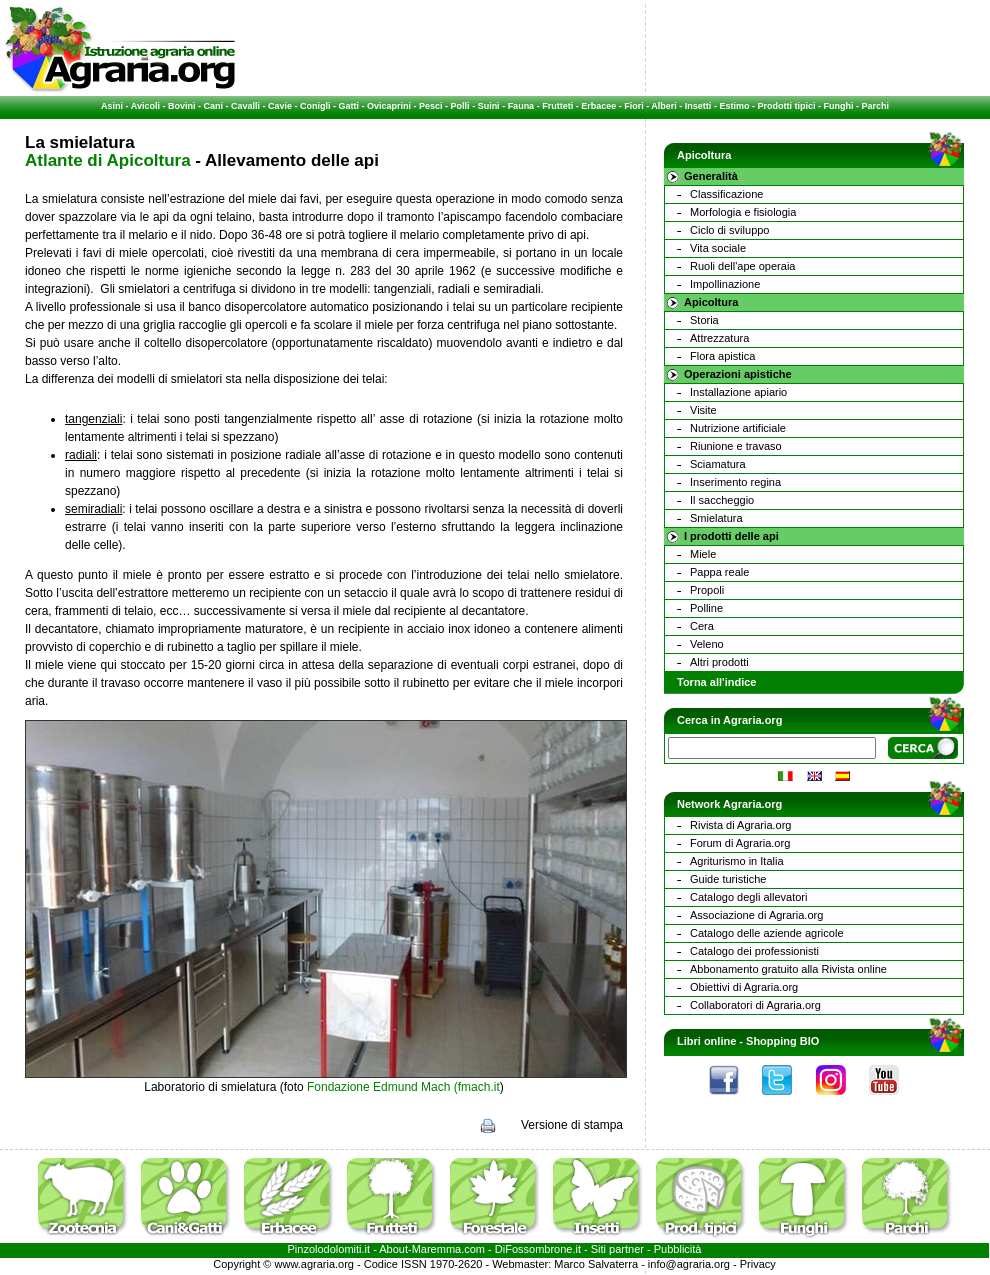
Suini (489, 106)
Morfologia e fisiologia (743, 212)
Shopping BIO (782, 1041)
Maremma (437, 1249)
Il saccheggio (722, 500)
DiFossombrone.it (538, 1249)
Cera (702, 626)
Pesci (431, 106)
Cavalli (245, 106)
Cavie (280, 106)
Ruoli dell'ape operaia (742, 266)
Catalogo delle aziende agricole (767, 933)
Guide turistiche (728, 879)
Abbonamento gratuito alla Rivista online (788, 969)
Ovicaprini (389, 106)
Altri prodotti (719, 662)
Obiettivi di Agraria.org (744, 987)
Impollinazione (725, 284)
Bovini (182, 106)
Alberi (664, 106)
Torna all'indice (716, 682)
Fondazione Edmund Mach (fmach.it (403, 1087)
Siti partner (617, 1249)
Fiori (634, 106)
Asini (112, 106)
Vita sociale (718, 248)
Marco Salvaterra (596, 1264)
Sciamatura (718, 464)
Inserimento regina (735, 482)
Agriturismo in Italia (737, 861)
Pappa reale (719, 572)
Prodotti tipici (786, 106)
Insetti (698, 106)
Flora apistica (722, 356)
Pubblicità (678, 1249)
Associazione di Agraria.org (756, 915)
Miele (703, 554)
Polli (460, 106)
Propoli (707, 590)
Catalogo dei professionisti (754, 951)
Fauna (521, 106)
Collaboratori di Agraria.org (755, 1005)
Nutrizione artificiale (738, 428)
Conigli (315, 106)
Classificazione (726, 194)
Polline (706, 608)
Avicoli (145, 106)
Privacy (758, 1264)
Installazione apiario (738, 392)
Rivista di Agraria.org (741, 825)
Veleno (707, 644)
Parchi (875, 106)
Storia (704, 320)
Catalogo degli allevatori (748, 897)
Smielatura (716, 518)
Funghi (838, 106)
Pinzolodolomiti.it (329, 1249)
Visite (703, 410)
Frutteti (557, 106)
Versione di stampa (572, 1125)
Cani (213, 106)
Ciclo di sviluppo (729, 230)
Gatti (349, 106)
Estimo (734, 106)
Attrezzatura (719, 338)
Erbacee (598, 106)
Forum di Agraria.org (740, 843)
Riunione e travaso (736, 446)
